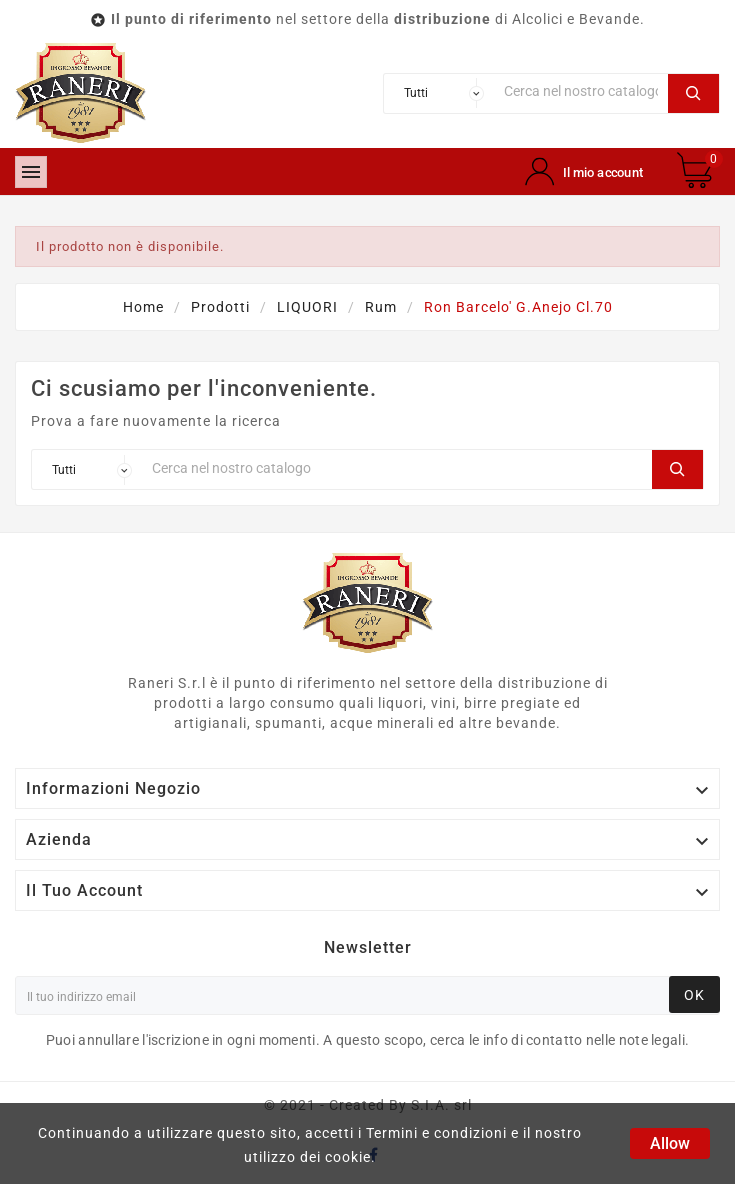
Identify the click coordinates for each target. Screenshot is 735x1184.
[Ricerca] (581, 91)
